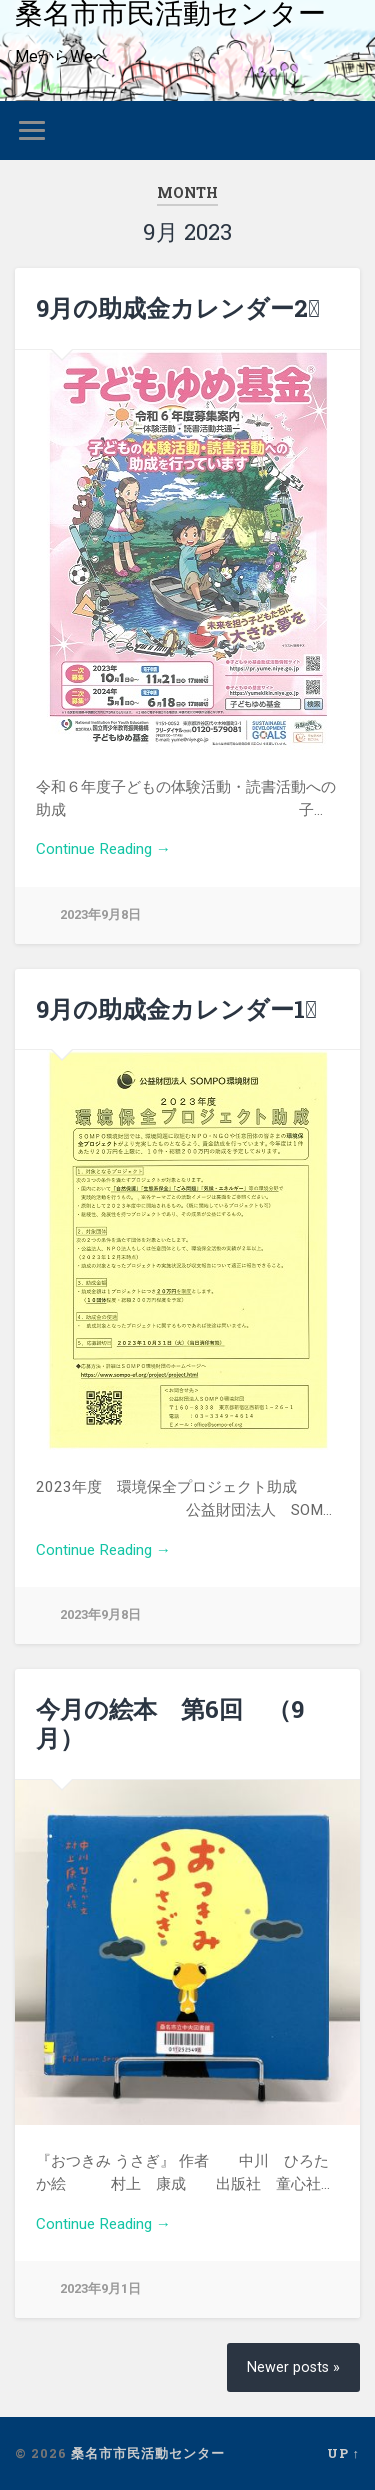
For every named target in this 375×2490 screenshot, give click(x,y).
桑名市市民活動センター (148, 2453)
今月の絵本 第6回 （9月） (170, 1723)
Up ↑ (343, 2453)
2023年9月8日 (100, 914)
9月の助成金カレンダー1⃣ (176, 1009)
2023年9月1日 (100, 2288)
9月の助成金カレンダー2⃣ (178, 308)
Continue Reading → (103, 849)
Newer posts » (293, 2367)
